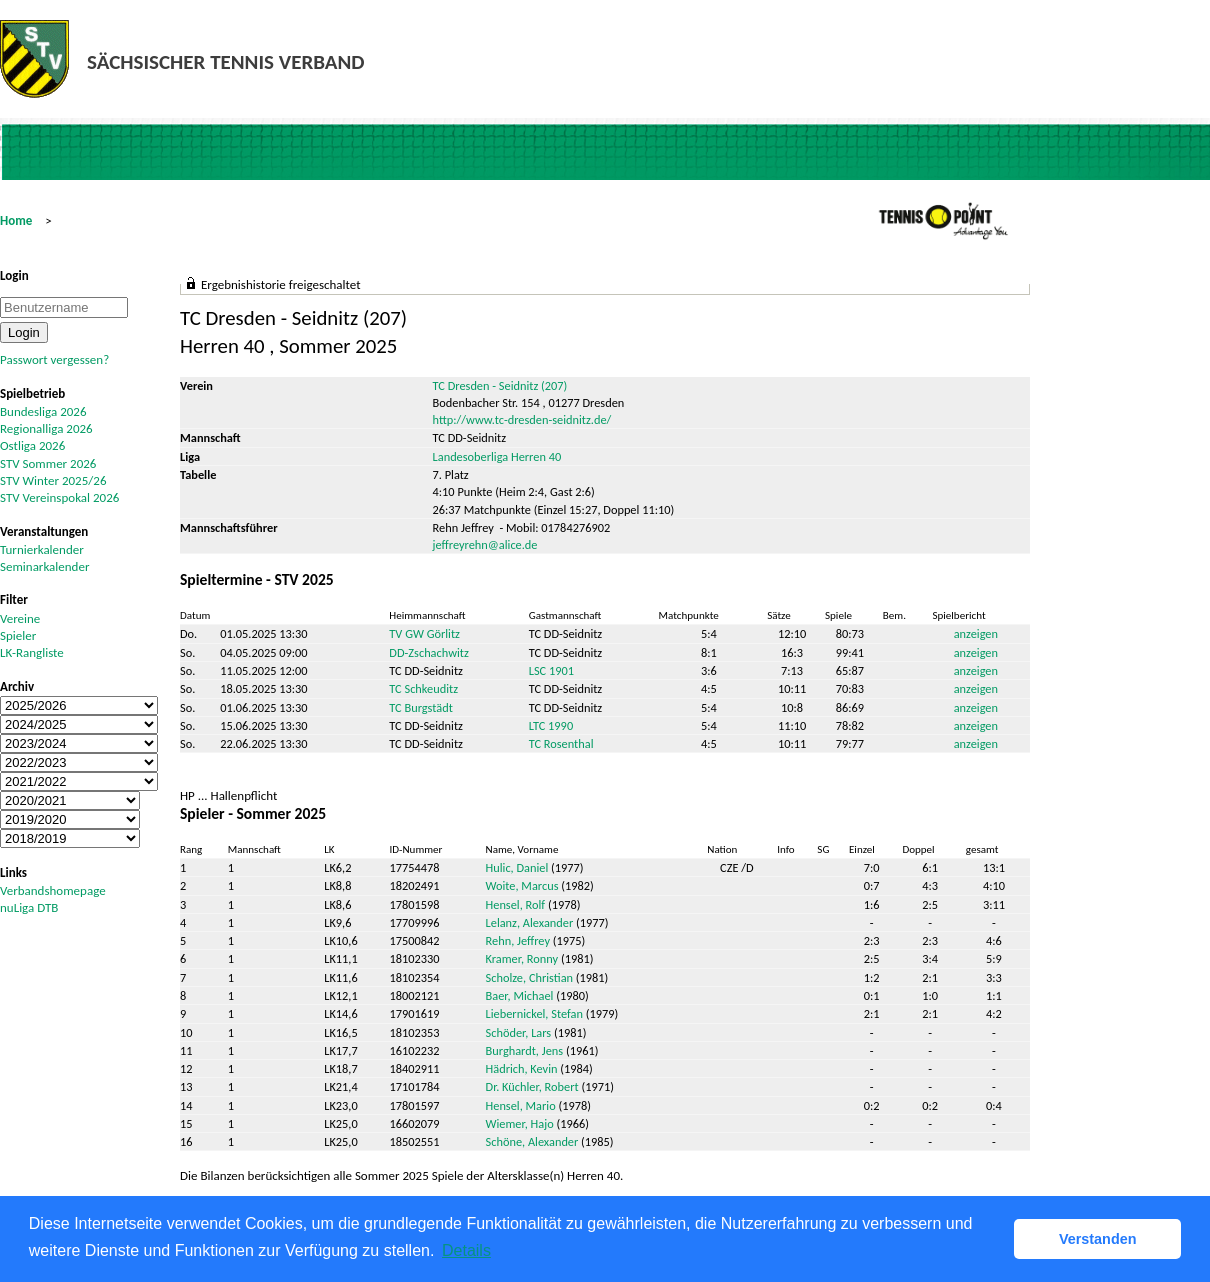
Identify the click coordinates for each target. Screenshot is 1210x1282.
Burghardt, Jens (525, 1050)
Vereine (20, 618)
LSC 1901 (551, 670)
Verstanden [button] (1098, 1239)
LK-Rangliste (32, 652)
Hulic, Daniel (517, 867)
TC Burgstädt (420, 707)
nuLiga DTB (29, 907)
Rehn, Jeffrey (518, 940)
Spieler (18, 635)
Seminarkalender (44, 566)
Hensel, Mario (521, 1105)
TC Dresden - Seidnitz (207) (500, 385)
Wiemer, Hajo (520, 1123)
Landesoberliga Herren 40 (497, 456)
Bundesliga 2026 (43, 411)
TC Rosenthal (561, 743)
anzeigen (976, 633)
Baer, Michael (520, 995)
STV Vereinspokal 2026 (59, 497)
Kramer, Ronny (522, 958)
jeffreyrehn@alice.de (485, 544)
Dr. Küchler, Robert (532, 1086)
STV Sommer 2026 (48, 463)
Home (16, 220)
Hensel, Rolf (516, 904)
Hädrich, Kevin (522, 1068)
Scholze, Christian (530, 977)
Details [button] (466, 1250)
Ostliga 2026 (32, 445)
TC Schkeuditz (423, 688)
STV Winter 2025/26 (53, 480)
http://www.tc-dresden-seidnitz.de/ (522, 419)
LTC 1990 (551, 725)
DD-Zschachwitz (428, 652)
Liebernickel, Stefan (534, 1013)
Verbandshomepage (53, 890)
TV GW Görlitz (424, 633)
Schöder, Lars (519, 1032)
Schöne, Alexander (532, 1141)
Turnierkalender (42, 549)
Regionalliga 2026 (46, 428)
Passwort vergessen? (54, 359)
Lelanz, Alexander (530, 922)
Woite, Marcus (522, 885)
